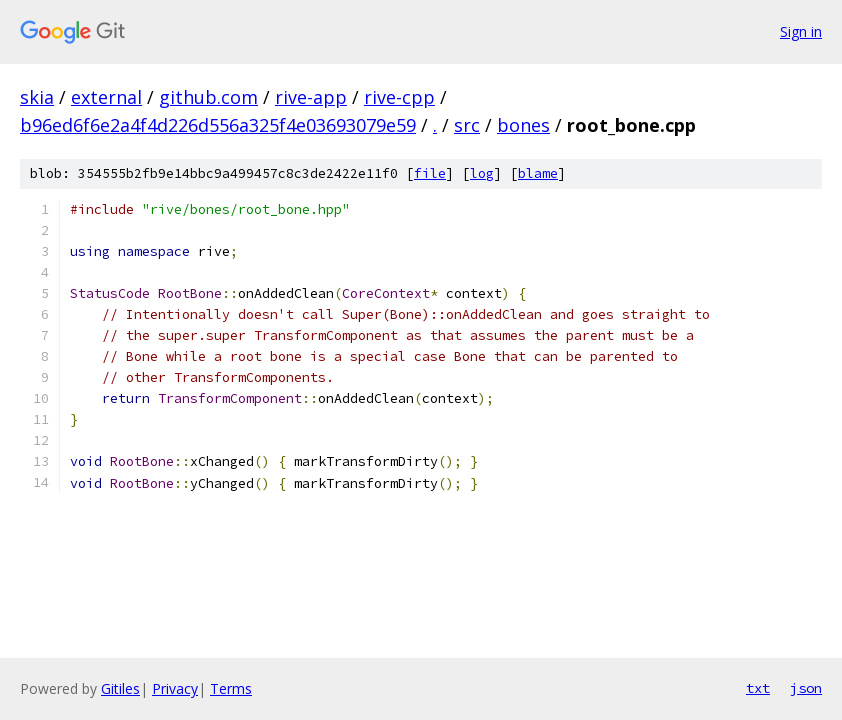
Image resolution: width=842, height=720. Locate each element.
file (430, 173)
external (106, 97)
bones (523, 125)
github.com (208, 97)
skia (37, 97)
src (467, 125)
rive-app (311, 97)
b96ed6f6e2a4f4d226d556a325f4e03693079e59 (218, 125)
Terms (231, 688)
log (482, 173)
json (806, 688)
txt (758, 688)
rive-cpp (399, 97)
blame (538, 173)
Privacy (175, 688)
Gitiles (120, 688)
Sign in (801, 31)
